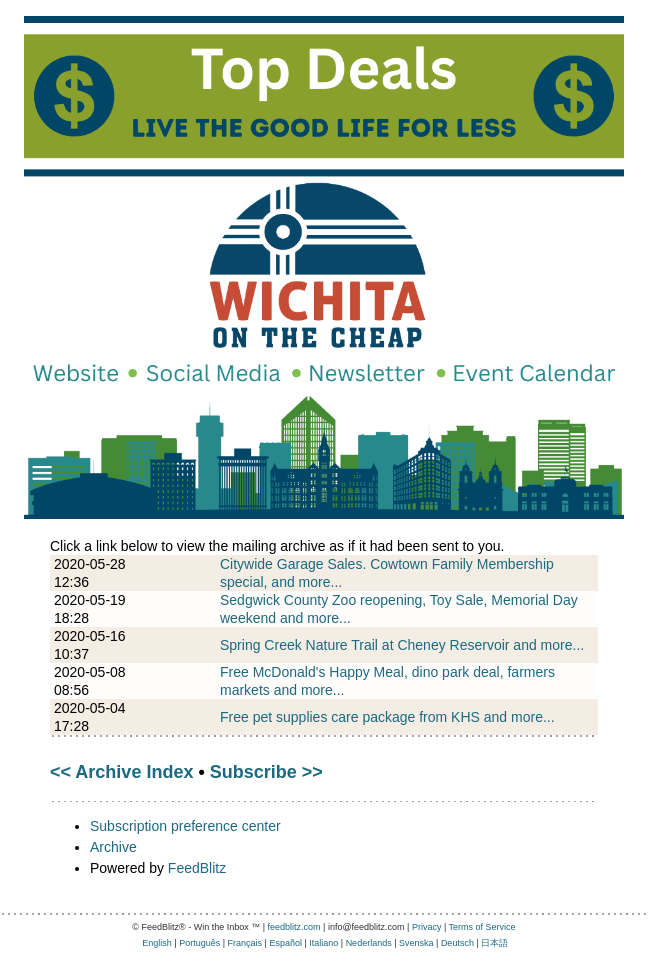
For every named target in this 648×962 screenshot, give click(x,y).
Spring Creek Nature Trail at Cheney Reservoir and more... (402, 645)
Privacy (427, 927)
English (157, 943)
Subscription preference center (185, 826)
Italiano (323, 943)
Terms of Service (482, 927)
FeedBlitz (197, 868)
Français (245, 943)
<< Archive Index (121, 772)
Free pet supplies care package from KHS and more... (387, 717)
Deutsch (457, 943)
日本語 (494, 943)
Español (285, 943)
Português (199, 943)
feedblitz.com (294, 927)
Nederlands (369, 943)
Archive (113, 847)
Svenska (416, 943)
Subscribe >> (266, 772)
